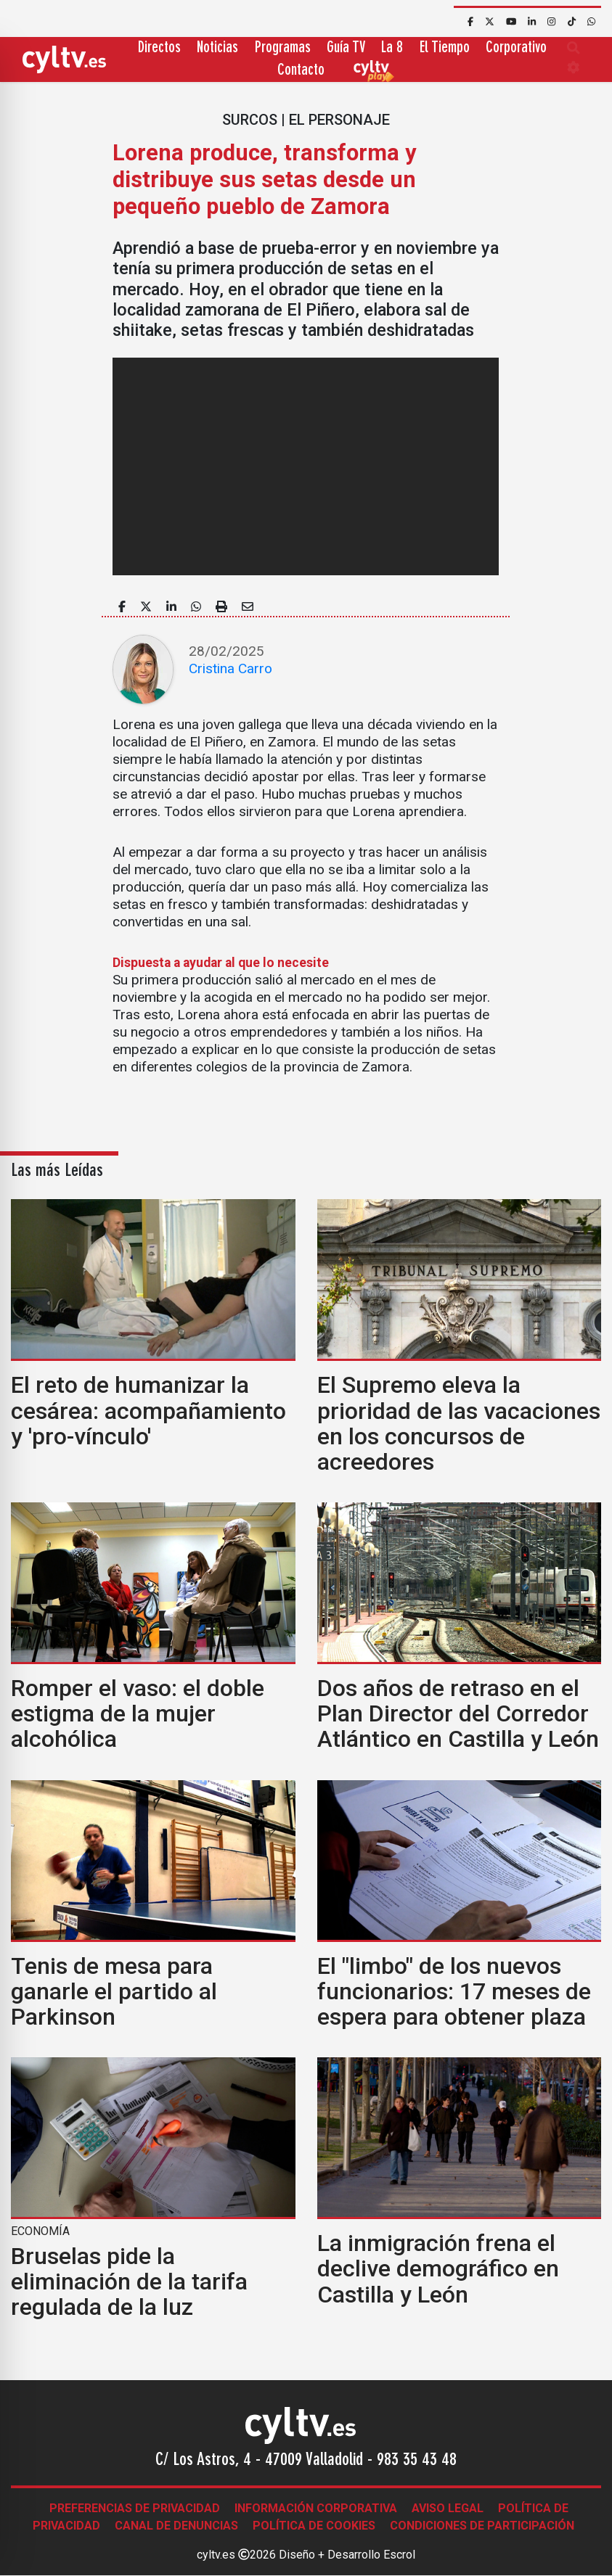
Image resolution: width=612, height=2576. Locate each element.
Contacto (301, 70)
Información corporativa (315, 2508)
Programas (283, 48)
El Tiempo (445, 48)
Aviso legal (448, 2508)
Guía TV (346, 48)
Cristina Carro (230, 668)
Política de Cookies (314, 2525)
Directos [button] (159, 48)
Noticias (217, 48)
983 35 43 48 (417, 2460)
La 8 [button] (392, 48)
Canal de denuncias (176, 2525)
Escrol (399, 2554)
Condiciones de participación (482, 2525)
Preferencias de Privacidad (134, 2508)
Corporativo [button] (516, 48)
